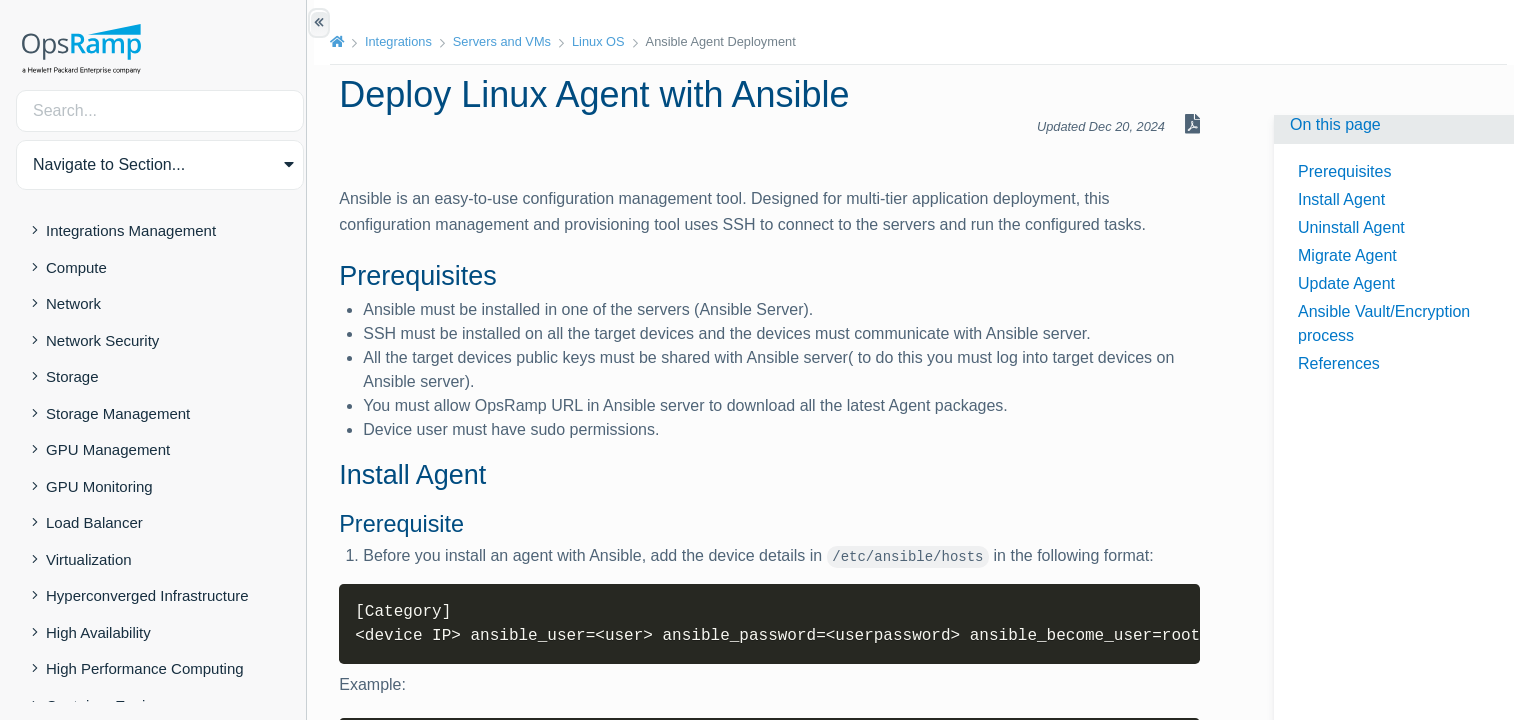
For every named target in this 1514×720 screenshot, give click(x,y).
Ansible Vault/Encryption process (1384, 323)
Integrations (404, 41)
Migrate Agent (1347, 255)
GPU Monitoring (99, 486)
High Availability (98, 632)
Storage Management (118, 413)
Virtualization (89, 559)
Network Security (102, 340)
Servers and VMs (508, 41)
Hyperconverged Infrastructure (147, 595)
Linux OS (604, 41)
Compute (76, 267)
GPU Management (108, 449)
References (1339, 363)
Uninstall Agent (1351, 227)
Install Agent (1341, 199)
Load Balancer (94, 522)
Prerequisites (1344, 171)
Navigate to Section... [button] (109, 164)
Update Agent (1346, 283)
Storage (72, 376)
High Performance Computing (145, 668)
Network (73, 303)
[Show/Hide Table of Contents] (319, 23)
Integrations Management (131, 230)
